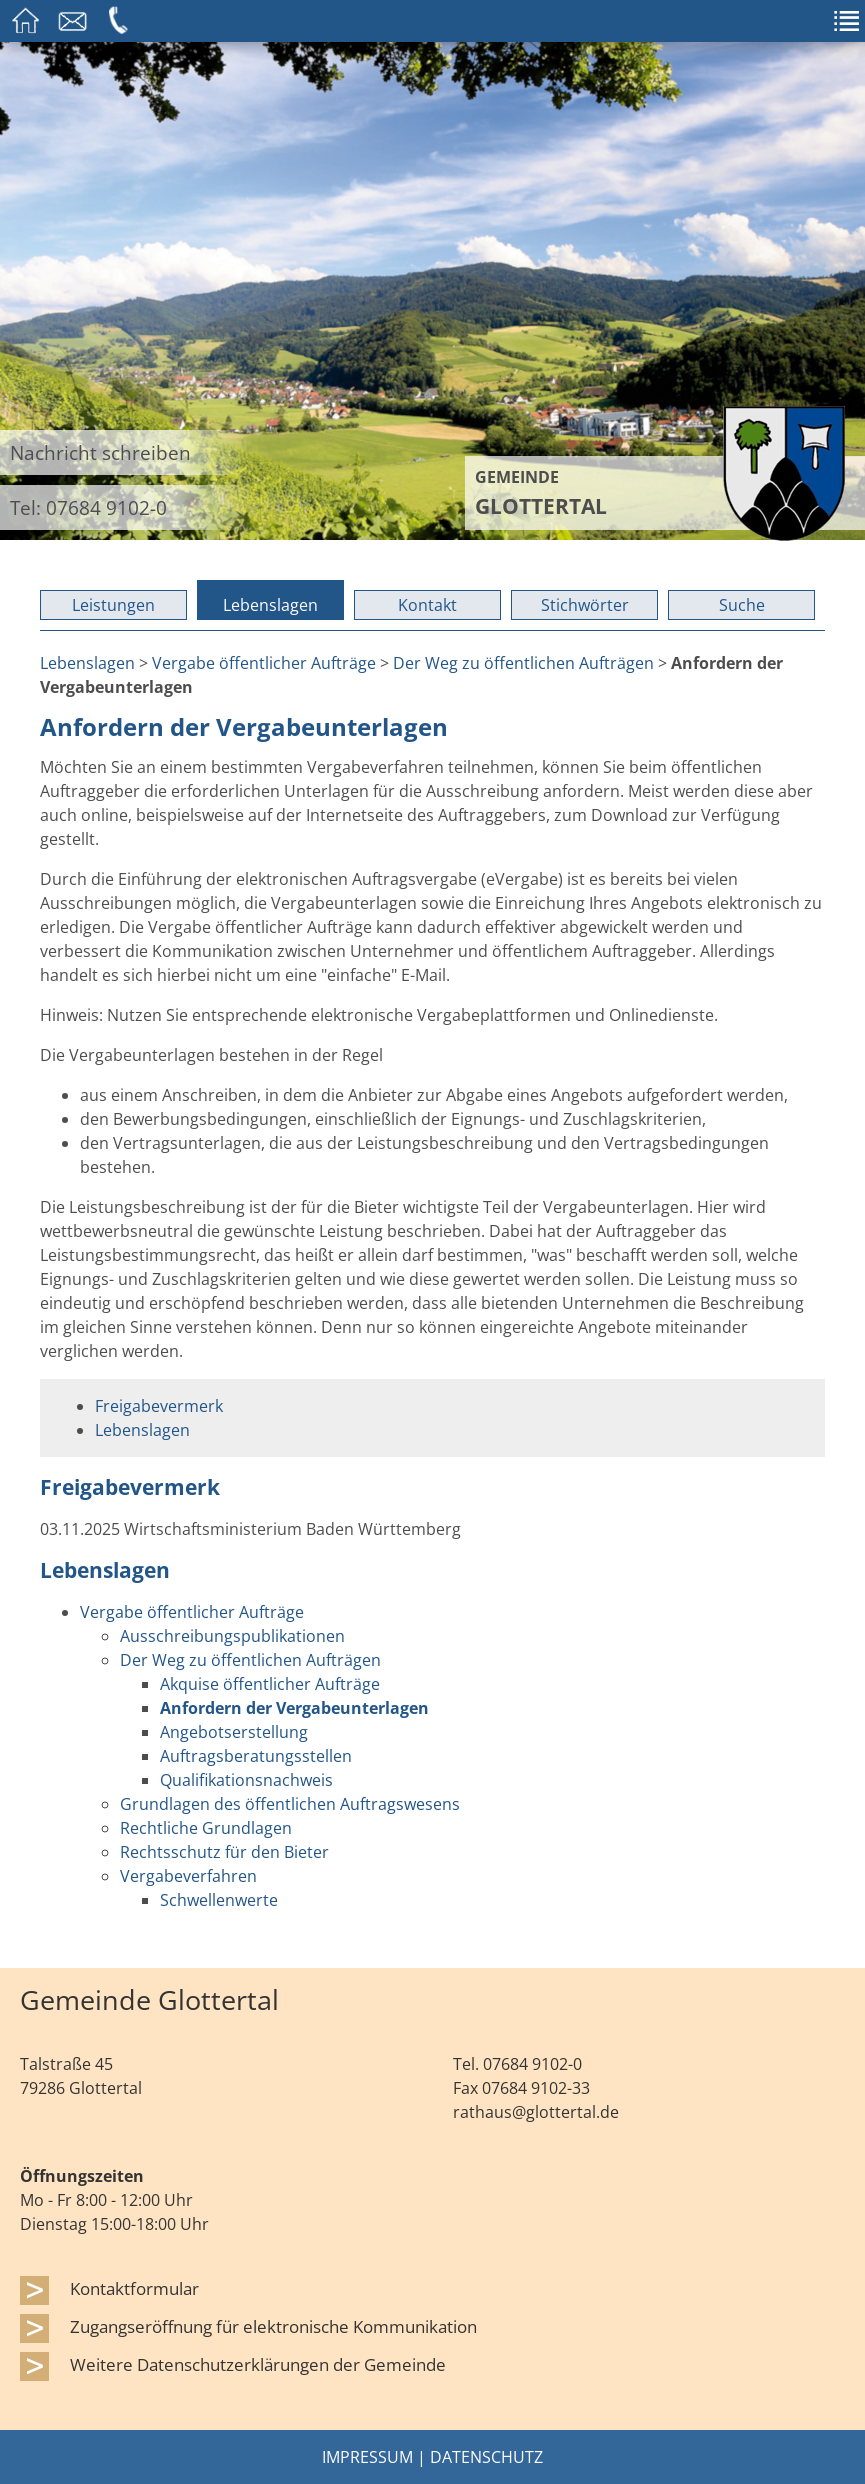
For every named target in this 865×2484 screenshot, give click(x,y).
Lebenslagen (270, 605)
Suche (742, 605)
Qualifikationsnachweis (246, 1780)
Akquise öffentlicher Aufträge (270, 1684)
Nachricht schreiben (100, 452)
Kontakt (427, 605)
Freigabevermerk (159, 1406)
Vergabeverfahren (188, 1876)
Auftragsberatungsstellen (256, 1756)
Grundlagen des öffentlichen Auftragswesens (290, 1804)
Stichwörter (585, 605)
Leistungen (113, 605)
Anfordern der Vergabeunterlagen (294, 1708)
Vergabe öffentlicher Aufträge (264, 663)
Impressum (367, 2457)
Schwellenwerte (219, 1900)
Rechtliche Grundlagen (206, 1828)
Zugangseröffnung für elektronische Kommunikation (273, 2326)
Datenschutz (486, 2457)
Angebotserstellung (234, 1732)
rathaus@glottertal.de (536, 2112)
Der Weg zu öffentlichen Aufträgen (523, 663)
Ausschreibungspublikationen (232, 1636)
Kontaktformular (134, 2288)
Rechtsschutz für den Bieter (224, 1852)
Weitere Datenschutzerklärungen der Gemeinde (258, 2364)
